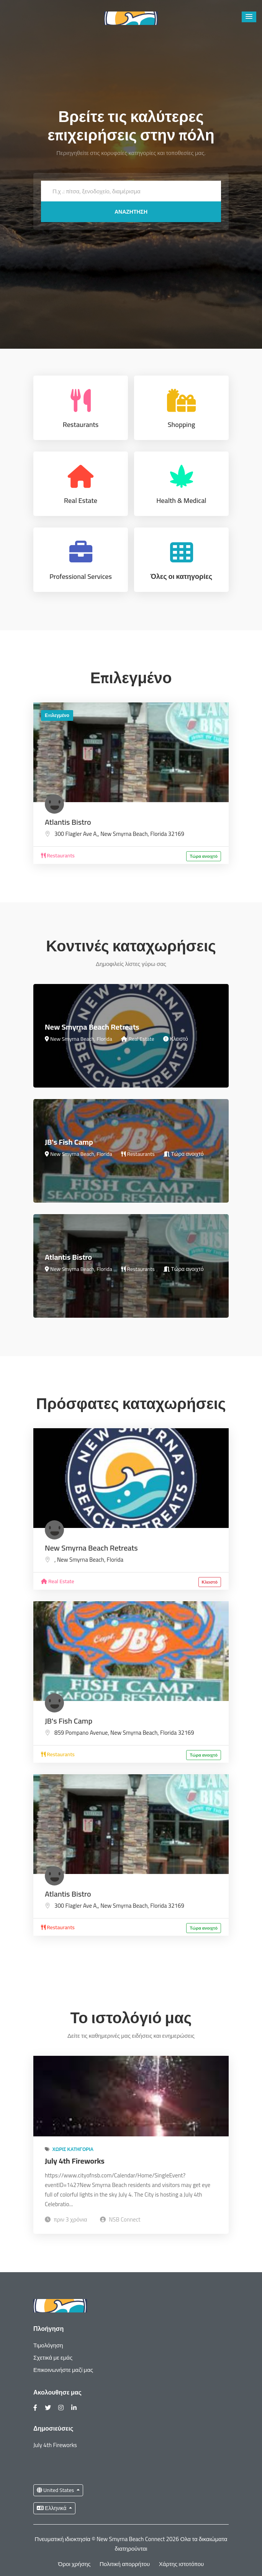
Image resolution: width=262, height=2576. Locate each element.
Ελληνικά (52, 2508)
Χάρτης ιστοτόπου (181, 2564)
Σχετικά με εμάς (52, 2357)
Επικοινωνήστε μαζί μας (63, 2369)
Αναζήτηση (131, 212)
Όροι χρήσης (74, 2564)
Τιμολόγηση (48, 2345)
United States (56, 2490)
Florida (158, 833)
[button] (249, 17)
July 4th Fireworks (75, 2161)
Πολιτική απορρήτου (125, 2564)
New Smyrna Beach (123, 833)
